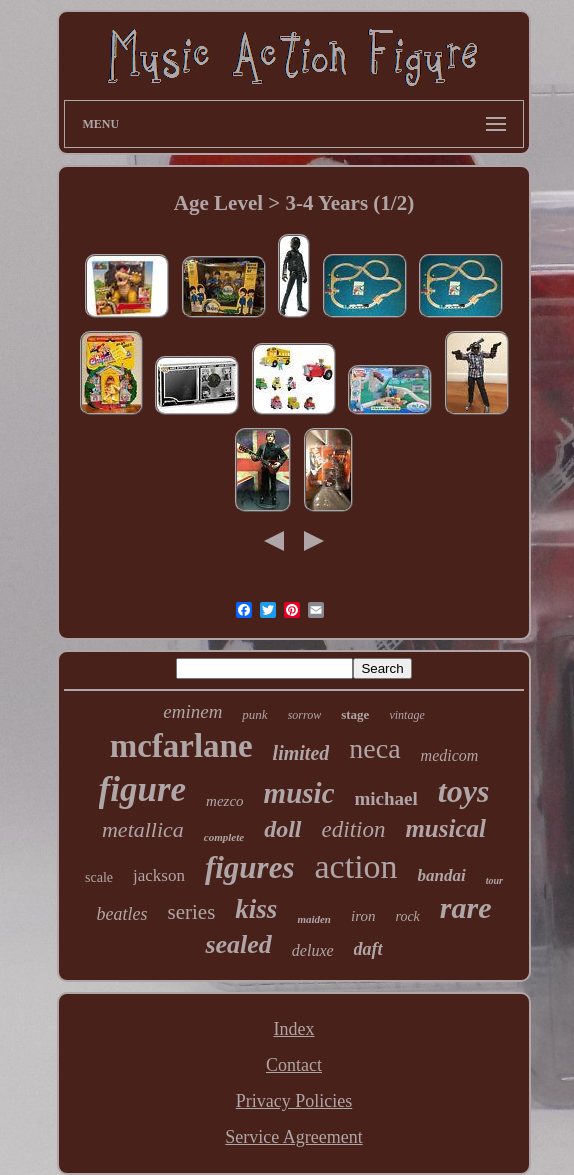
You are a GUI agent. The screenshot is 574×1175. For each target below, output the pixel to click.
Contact (294, 1065)
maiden (314, 919)
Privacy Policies (294, 1101)
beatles (122, 914)
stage (355, 714)
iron (363, 916)
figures (250, 867)
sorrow (305, 715)
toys (464, 791)
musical (445, 828)
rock (407, 916)
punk (254, 714)
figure (143, 789)
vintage (406, 715)
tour (494, 880)
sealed (238, 944)
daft (368, 949)
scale (99, 877)
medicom (450, 755)
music (299, 793)
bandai (442, 875)
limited (301, 753)
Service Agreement (293, 1137)
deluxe (313, 950)
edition (354, 829)
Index (294, 1029)
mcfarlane (181, 746)
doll (282, 829)
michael (386, 798)
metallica (143, 829)
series (192, 912)
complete (224, 837)
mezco (225, 801)
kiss (256, 909)
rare (466, 907)
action (356, 866)
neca (374, 748)
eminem (192, 711)
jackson (159, 875)
